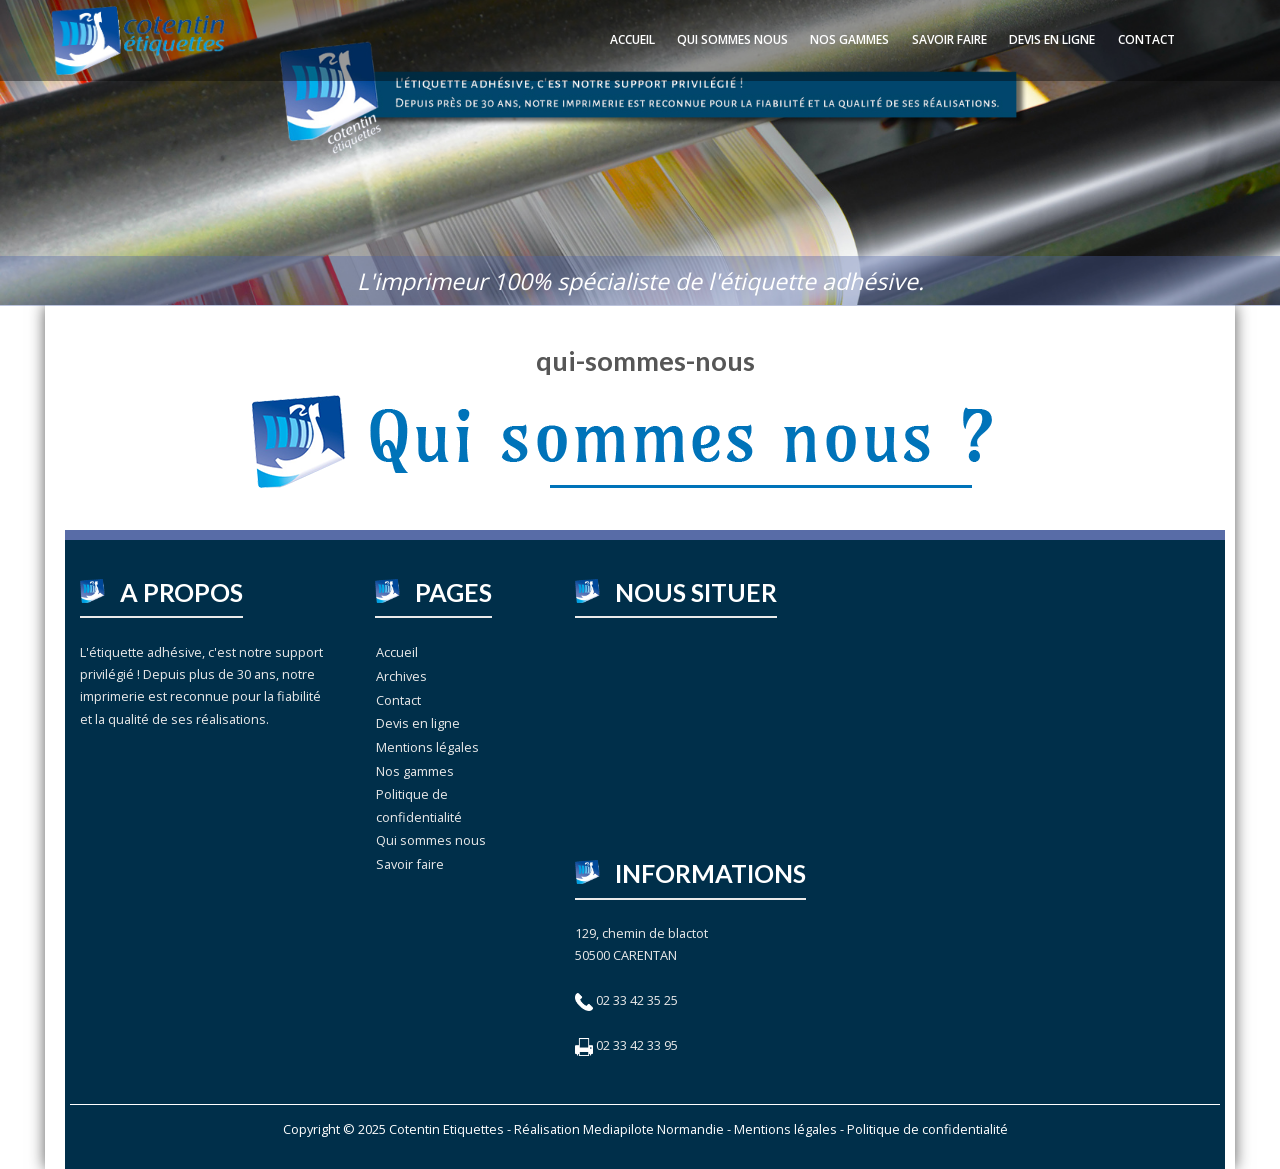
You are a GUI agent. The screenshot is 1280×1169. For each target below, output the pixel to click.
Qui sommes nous (732, 39)
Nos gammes (849, 39)
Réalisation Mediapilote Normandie (619, 1129)
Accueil (632, 39)
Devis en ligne (1052, 39)
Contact (1146, 39)
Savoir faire (949, 39)
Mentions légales (427, 747)
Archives (401, 676)
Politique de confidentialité (419, 805)
